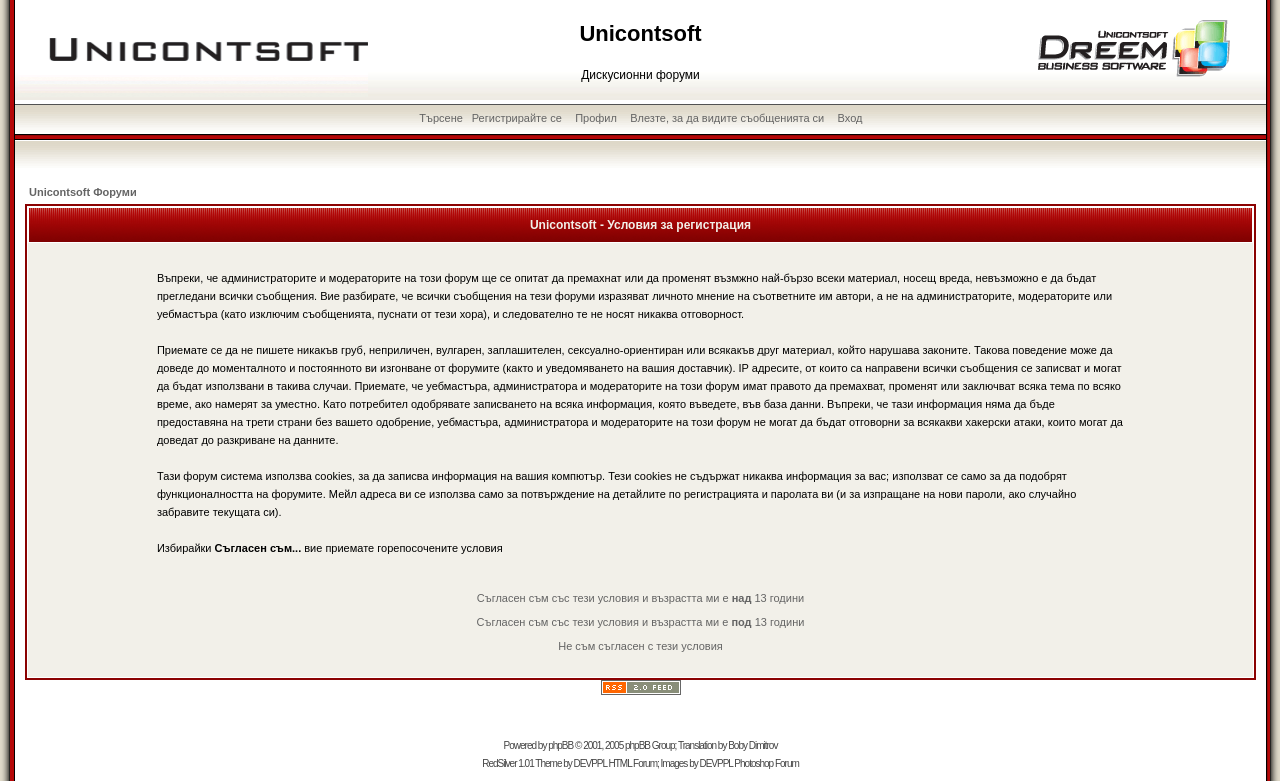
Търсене (441, 118)
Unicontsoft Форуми (83, 192)
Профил (596, 118)
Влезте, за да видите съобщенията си (727, 118)
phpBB (560, 745)
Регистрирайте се (517, 118)
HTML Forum (632, 763)
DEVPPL (590, 763)
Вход (850, 118)
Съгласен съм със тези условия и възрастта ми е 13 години (640, 598)
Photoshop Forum (766, 763)
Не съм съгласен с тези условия (640, 646)
